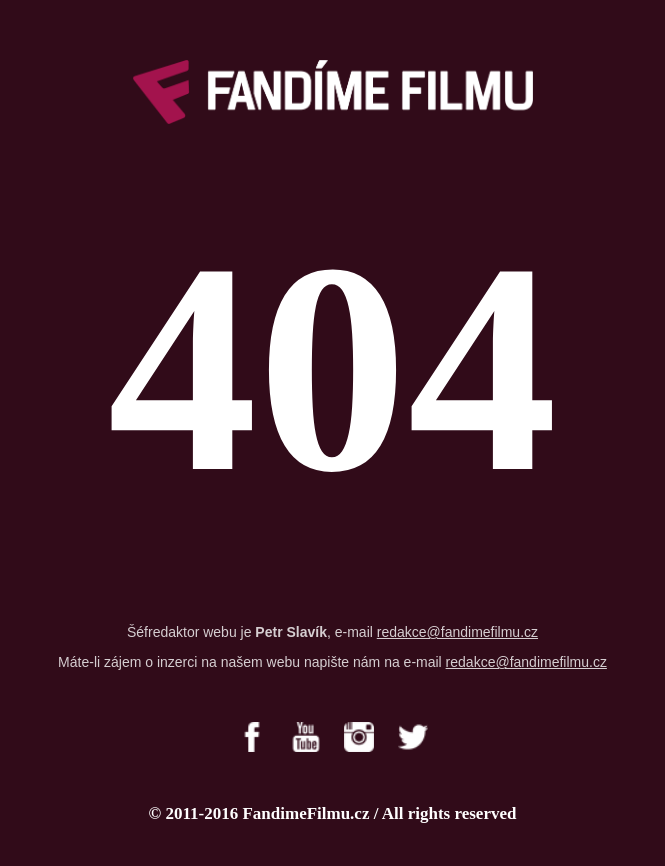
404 (333, 368)
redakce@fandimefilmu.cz (457, 632)
